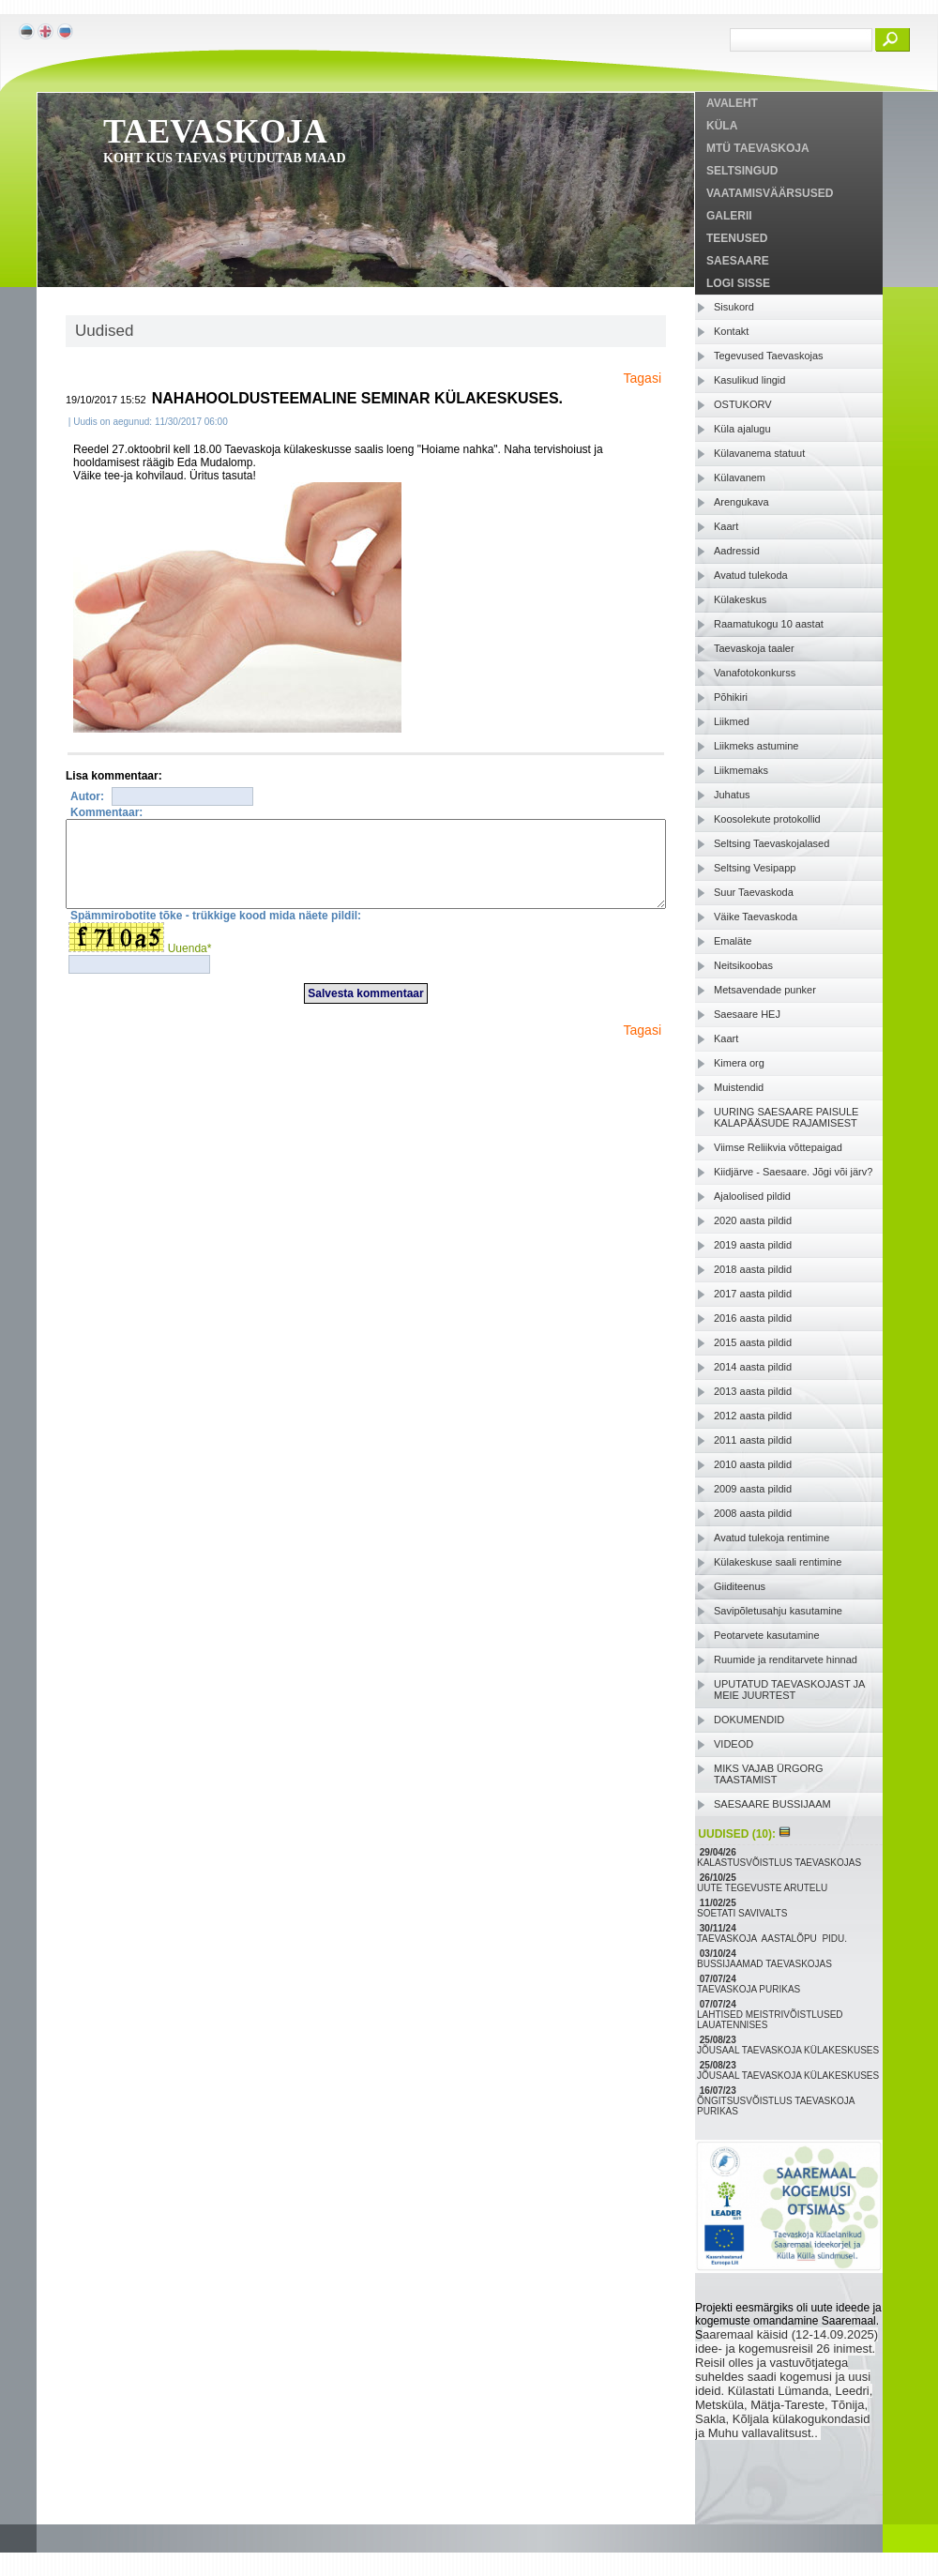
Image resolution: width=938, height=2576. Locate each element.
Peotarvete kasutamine (767, 1635)
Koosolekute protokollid (767, 819)
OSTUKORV (743, 404)
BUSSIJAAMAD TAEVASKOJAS (766, 1964)
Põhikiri (731, 697)
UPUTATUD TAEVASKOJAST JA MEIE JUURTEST (789, 1689)
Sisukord (734, 306)
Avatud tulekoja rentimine (771, 1537)
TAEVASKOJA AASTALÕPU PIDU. (773, 1938)
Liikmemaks (741, 770)
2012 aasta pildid (753, 1415)
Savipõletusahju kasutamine (778, 1610)
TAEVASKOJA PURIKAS (750, 1989)
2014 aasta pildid (753, 1366)
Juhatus (732, 794)
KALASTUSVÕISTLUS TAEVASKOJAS (780, 1862)
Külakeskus (740, 599)
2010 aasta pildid (753, 1464)
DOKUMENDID (749, 1719)
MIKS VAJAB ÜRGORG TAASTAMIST (769, 1774)
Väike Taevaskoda (755, 916)
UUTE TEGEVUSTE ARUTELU (763, 1888)
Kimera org (739, 1062)
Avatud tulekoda (751, 575)
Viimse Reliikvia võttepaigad (778, 1147)
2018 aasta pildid (753, 1269)
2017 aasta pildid (753, 1293)
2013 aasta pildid (753, 1391)
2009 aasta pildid (753, 1488)
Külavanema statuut (759, 453)
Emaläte (732, 941)
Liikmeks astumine (756, 745)
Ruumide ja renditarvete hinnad (785, 1659)
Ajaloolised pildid (752, 1196)
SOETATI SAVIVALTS (743, 1913)
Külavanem (739, 477)
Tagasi (642, 378)
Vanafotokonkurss (754, 672)
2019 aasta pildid (753, 1244)
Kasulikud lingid (749, 380)
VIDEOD (733, 1744)
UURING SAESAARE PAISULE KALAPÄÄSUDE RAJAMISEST (786, 1117)
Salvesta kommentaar (365, 1010)
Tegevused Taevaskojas (769, 355)
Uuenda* (190, 965)
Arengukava (741, 502)
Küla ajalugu (742, 428)
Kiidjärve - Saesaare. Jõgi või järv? (793, 1171)
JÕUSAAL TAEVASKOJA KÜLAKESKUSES (789, 2050)
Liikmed (731, 721)
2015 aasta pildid (753, 1342)
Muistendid (739, 1087)
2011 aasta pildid (753, 1440)
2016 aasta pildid (753, 1318)
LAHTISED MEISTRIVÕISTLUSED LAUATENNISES (770, 2019)
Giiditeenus (739, 1586)
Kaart (726, 526)
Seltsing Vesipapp (754, 867)
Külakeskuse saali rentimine (777, 1562)
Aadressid (737, 550)
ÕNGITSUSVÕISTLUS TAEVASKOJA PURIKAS (776, 2106)
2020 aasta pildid (753, 1220)
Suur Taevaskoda (754, 892)
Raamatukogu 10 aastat (769, 623)
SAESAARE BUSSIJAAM (772, 1804)
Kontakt (731, 331)
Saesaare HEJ (747, 1014)
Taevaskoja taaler (754, 648)
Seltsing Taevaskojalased (771, 843)
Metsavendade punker (765, 989)
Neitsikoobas (743, 965)
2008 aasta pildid (753, 1513)
